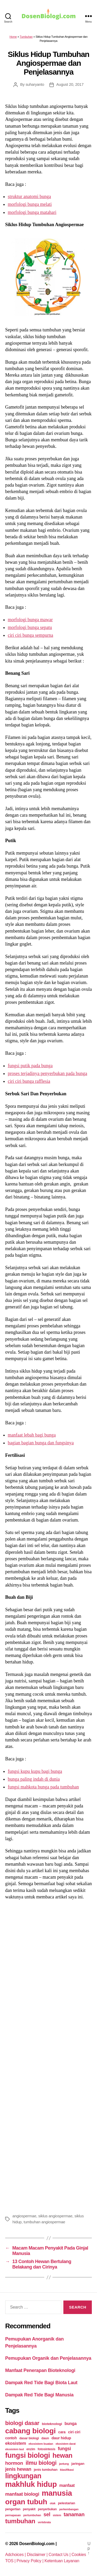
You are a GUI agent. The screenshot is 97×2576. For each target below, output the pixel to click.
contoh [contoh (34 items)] (11, 2438)
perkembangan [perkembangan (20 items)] (69, 2509)
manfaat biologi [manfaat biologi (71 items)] (22, 2494)
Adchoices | (16, 2554)
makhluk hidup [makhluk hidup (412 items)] (31, 2484)
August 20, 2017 (70, 84)
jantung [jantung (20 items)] (64, 2463)
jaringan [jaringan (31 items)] (77, 2464)
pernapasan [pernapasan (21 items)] (13, 2515)
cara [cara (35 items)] (61, 2432)
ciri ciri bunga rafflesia (29, 1081)
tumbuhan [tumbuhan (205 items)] (20, 2521)
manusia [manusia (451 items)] (57, 2493)
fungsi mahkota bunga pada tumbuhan (43, 1787)
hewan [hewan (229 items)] (62, 2455)
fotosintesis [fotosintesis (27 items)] (46, 2449)
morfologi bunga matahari (32, 212)
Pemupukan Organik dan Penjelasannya (48, 2358)
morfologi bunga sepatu (30, 627)
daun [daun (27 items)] (45, 2438)
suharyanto (35, 84)
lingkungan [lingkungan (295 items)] (23, 2476)
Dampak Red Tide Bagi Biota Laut (41, 2382)
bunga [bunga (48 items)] (70, 2423)
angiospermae (24, 2216)
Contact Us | (60, 2554)
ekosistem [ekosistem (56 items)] (15, 2443)
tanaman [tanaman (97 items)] (74, 2514)
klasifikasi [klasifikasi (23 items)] (67, 2469)
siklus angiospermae (55, 2216)
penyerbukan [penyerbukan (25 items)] (47, 2509)
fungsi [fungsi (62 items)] (64, 2448)
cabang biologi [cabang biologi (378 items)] (30, 2431)
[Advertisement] (48, 2055)
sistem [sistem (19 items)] (57, 2515)
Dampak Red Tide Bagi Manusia (39, 2394)
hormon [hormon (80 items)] (14, 2463)
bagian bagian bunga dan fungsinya (41, 1442)
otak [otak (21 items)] (52, 2503)
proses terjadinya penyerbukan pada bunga (47, 1073)
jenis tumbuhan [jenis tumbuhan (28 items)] (45, 2470)
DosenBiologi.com (36, 2543)
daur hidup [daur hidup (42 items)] (61, 2438)
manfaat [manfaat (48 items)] (66, 2485)
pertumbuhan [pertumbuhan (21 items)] (32, 2515)
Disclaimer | (38, 2554)
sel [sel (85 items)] (46, 2514)
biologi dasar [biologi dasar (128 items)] (22, 2423)
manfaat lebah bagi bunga (32, 1435)
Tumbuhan (26, 36)
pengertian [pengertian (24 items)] (12, 2509)
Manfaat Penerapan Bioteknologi (40, 2370)
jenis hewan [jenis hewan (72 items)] (18, 2469)
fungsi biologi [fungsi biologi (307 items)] (27, 2455)
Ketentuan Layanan (61, 2561)
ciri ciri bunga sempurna (30, 635)
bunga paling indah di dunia (34, 1779)
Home (13, 36)
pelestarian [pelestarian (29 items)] (66, 2503)
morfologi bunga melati (30, 204)
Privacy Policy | (30, 2561)
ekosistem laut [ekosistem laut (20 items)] (14, 2449)
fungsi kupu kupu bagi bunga (35, 1771)
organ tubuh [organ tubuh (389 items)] (26, 2502)
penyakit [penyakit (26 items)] (29, 2509)
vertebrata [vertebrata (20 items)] (44, 2522)
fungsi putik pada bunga (30, 1065)
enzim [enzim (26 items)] (30, 2449)
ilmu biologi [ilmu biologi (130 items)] (41, 2463)
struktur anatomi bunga (29, 196)
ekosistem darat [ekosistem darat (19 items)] (66, 2443)
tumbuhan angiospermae (44, 2222)
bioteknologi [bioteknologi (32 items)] (52, 2424)
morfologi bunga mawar (30, 619)
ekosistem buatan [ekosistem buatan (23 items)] (40, 2443)
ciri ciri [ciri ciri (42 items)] (74, 2432)
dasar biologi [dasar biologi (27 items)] (29, 2438)
